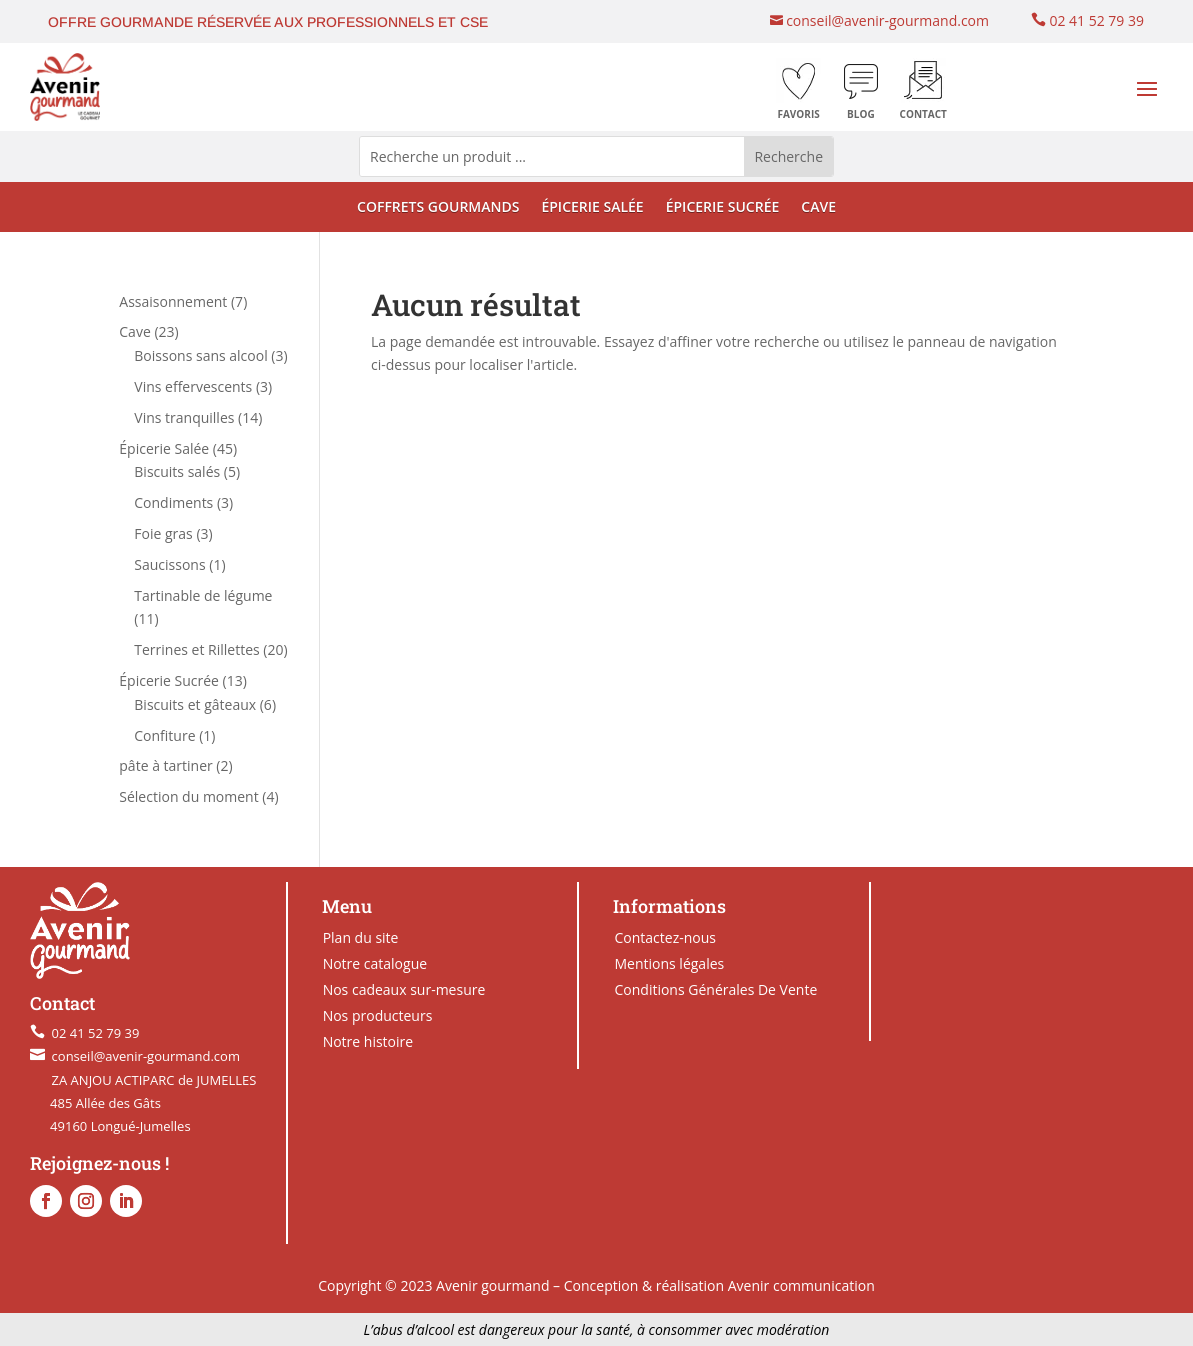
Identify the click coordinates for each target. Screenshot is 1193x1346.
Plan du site (361, 937)
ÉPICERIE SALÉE (592, 208)
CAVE (818, 208)
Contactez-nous (665, 937)
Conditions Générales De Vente (715, 989)
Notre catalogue (375, 963)
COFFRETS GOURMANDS (438, 208)
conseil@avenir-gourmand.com (886, 20)
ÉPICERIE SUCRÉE (723, 208)
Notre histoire (368, 1041)
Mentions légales (669, 963)
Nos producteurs (378, 1015)
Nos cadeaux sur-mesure (404, 989)
